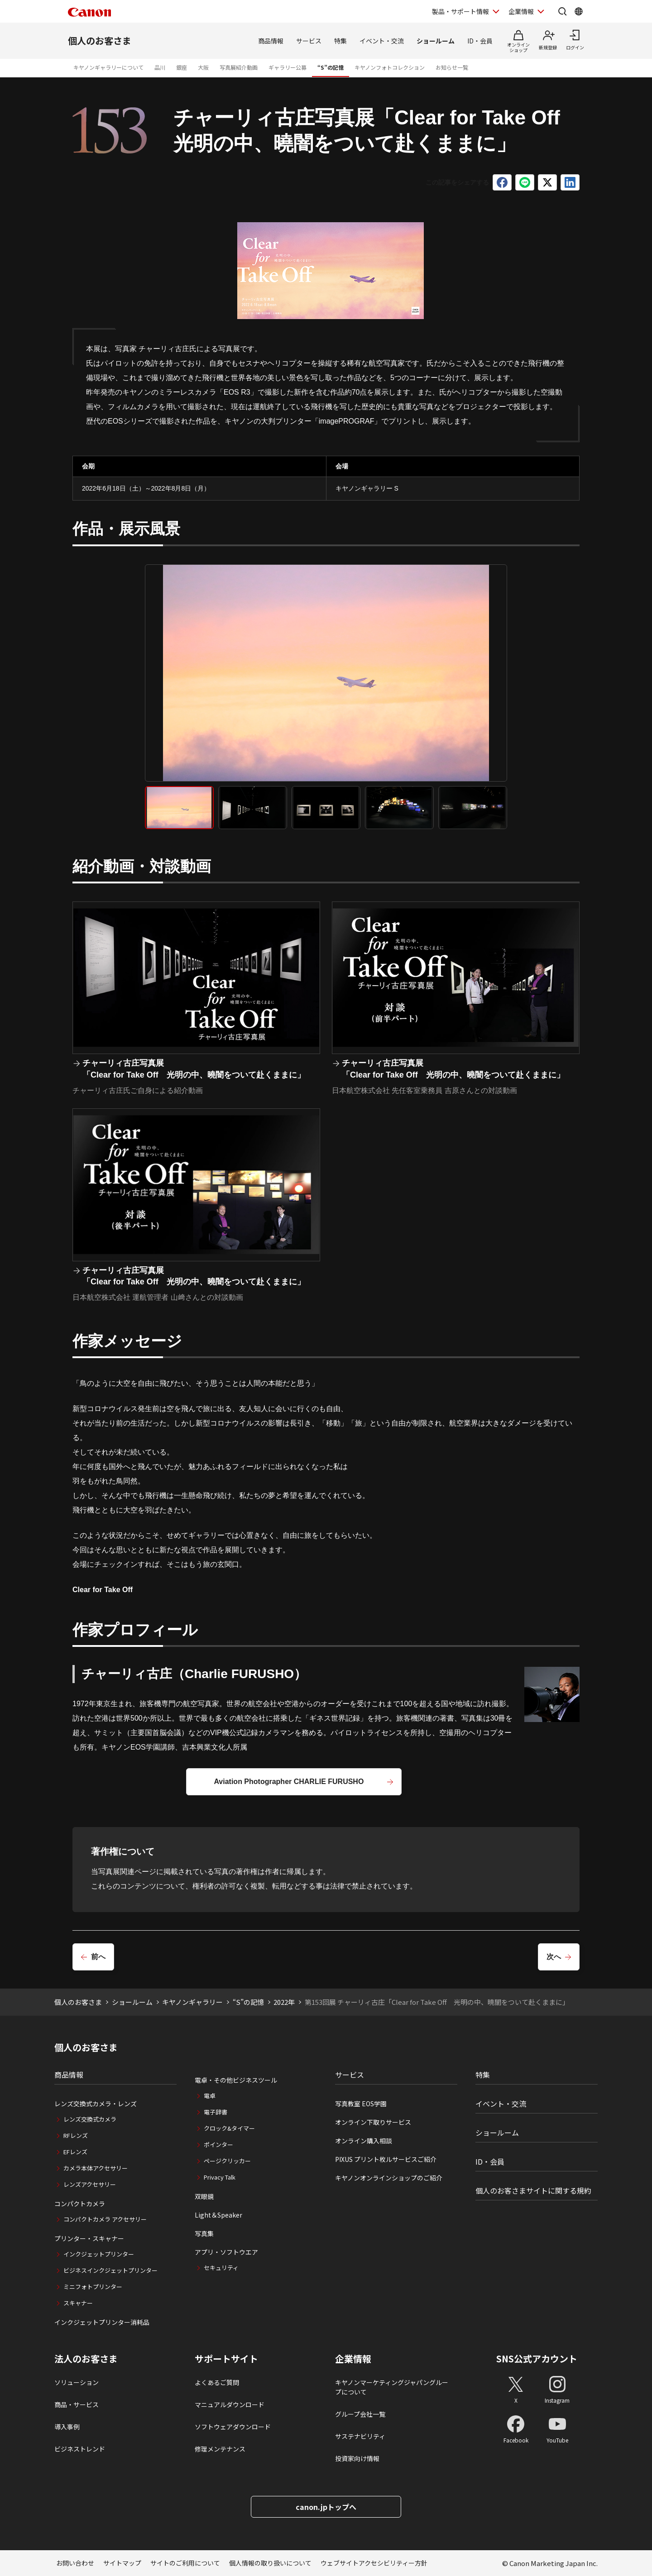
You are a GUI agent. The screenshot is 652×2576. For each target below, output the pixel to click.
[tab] (179, 807)
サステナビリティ (360, 2436)
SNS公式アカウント (536, 2358)
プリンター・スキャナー (89, 2238)
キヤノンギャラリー (192, 2002)
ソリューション (76, 2382)
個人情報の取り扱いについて (270, 2562)
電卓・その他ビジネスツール (236, 2080)
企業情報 (353, 2358)
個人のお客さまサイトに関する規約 (533, 2190)
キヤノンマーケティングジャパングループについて (391, 2387)
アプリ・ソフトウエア (226, 2251)
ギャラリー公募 (287, 67)
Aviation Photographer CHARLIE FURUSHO (289, 1781)
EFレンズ (75, 2151)
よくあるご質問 (217, 2382)
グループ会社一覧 (360, 2414)
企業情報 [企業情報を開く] (521, 11)
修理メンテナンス (220, 2448)
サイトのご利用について (185, 2562)
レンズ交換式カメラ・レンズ (95, 2103)
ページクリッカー (227, 2160)
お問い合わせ (75, 2562)
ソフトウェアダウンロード (233, 2426)
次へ (554, 1957)
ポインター (218, 2144)
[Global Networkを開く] (578, 11)
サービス (308, 40)
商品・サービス (76, 2404)
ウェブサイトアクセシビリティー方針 (374, 2562)
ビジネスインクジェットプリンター (110, 2270)
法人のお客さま (86, 2358)
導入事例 (67, 2426)
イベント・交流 (382, 40)
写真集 (204, 2233)
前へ (98, 1957)
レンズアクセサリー (89, 2184)
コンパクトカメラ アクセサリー (105, 2219)
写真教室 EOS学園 (361, 2103)
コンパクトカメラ (79, 2203)
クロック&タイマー (229, 2128)
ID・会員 (480, 40)
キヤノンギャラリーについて (108, 67)
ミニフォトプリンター (92, 2286)
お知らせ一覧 (452, 67)
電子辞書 (215, 2112)
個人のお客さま (99, 40)
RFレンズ (75, 2135)
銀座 (181, 67)
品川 (159, 67)
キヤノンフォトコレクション (390, 67)
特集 (340, 40)
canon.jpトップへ (326, 2506)
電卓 (210, 2095)
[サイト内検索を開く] (562, 11)
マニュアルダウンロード (229, 2404)
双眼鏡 (204, 2196)
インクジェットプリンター (98, 2254)
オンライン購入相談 (363, 2140)
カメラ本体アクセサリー (95, 2168)
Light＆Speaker (218, 2214)
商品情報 (270, 40)
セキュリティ (221, 2267)
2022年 (284, 2002)
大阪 (203, 67)
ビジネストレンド (79, 2448)
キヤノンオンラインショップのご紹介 (388, 2177)
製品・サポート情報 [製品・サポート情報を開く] (460, 11)
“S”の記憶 (330, 67)
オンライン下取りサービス (373, 2122)
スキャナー (78, 2303)
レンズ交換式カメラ (89, 2119)
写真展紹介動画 (239, 67)
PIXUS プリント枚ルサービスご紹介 (385, 2159)
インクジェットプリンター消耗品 (101, 2322)
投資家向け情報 (357, 2458)
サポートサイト (226, 2358)
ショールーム (436, 40)
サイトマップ (122, 2562)
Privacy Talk (219, 2177)
